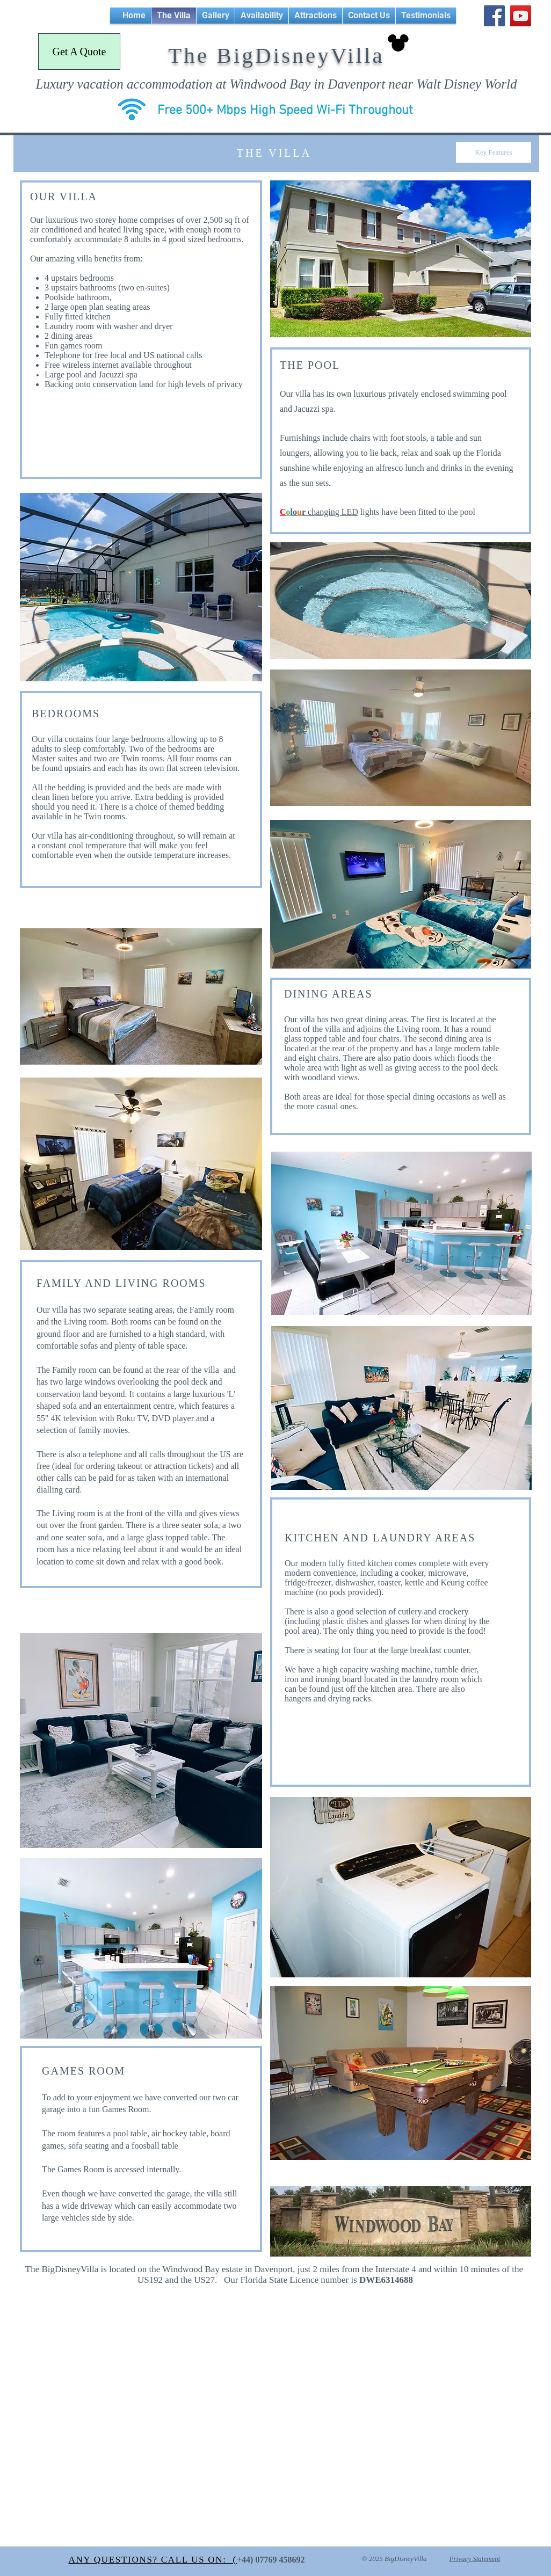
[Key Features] (493, 152)
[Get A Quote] (79, 51)
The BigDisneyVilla (276, 55)
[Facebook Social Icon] (494, 15)
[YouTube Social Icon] (520, 15)
